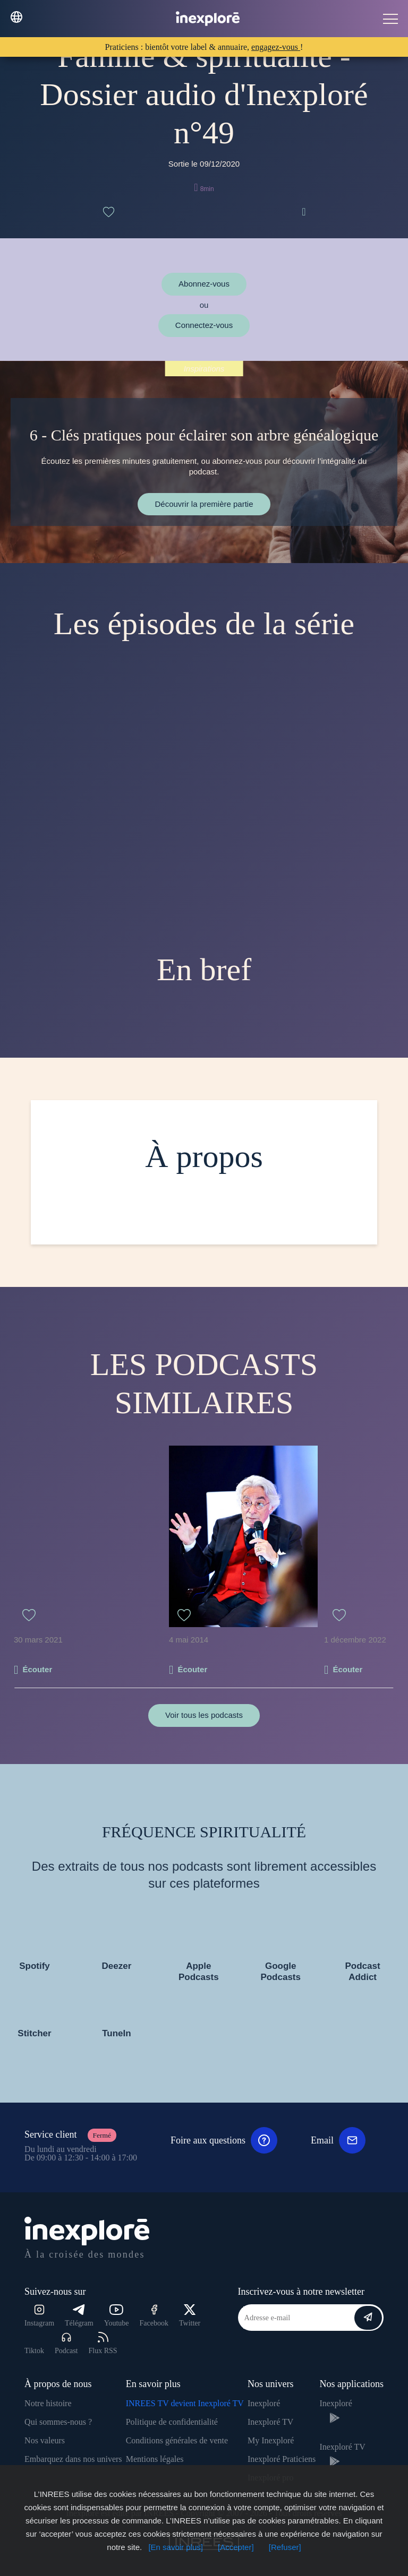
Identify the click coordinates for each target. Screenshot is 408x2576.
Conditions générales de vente (177, 2440)
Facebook (154, 2315)
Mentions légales (155, 2458)
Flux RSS (102, 2343)
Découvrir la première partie (204, 503)
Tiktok (34, 2351)
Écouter (37, 1669)
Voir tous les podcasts (204, 1714)
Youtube (116, 2315)
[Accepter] (236, 2547)
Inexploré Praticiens (282, 2458)
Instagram (39, 2315)
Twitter (189, 2315)
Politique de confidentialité (172, 2421)
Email (338, 2140)
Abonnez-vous (204, 283)
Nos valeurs (44, 2440)
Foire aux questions (224, 2140)
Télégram (79, 2315)
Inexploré (264, 2403)
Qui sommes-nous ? (58, 2421)
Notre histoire (47, 2403)
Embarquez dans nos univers (73, 2458)
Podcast (66, 2343)
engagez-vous (275, 46)
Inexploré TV (270, 2421)
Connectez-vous (204, 325)
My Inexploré (271, 2440)
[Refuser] (285, 2547)
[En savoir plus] (175, 2547)
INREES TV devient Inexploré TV (185, 2403)
